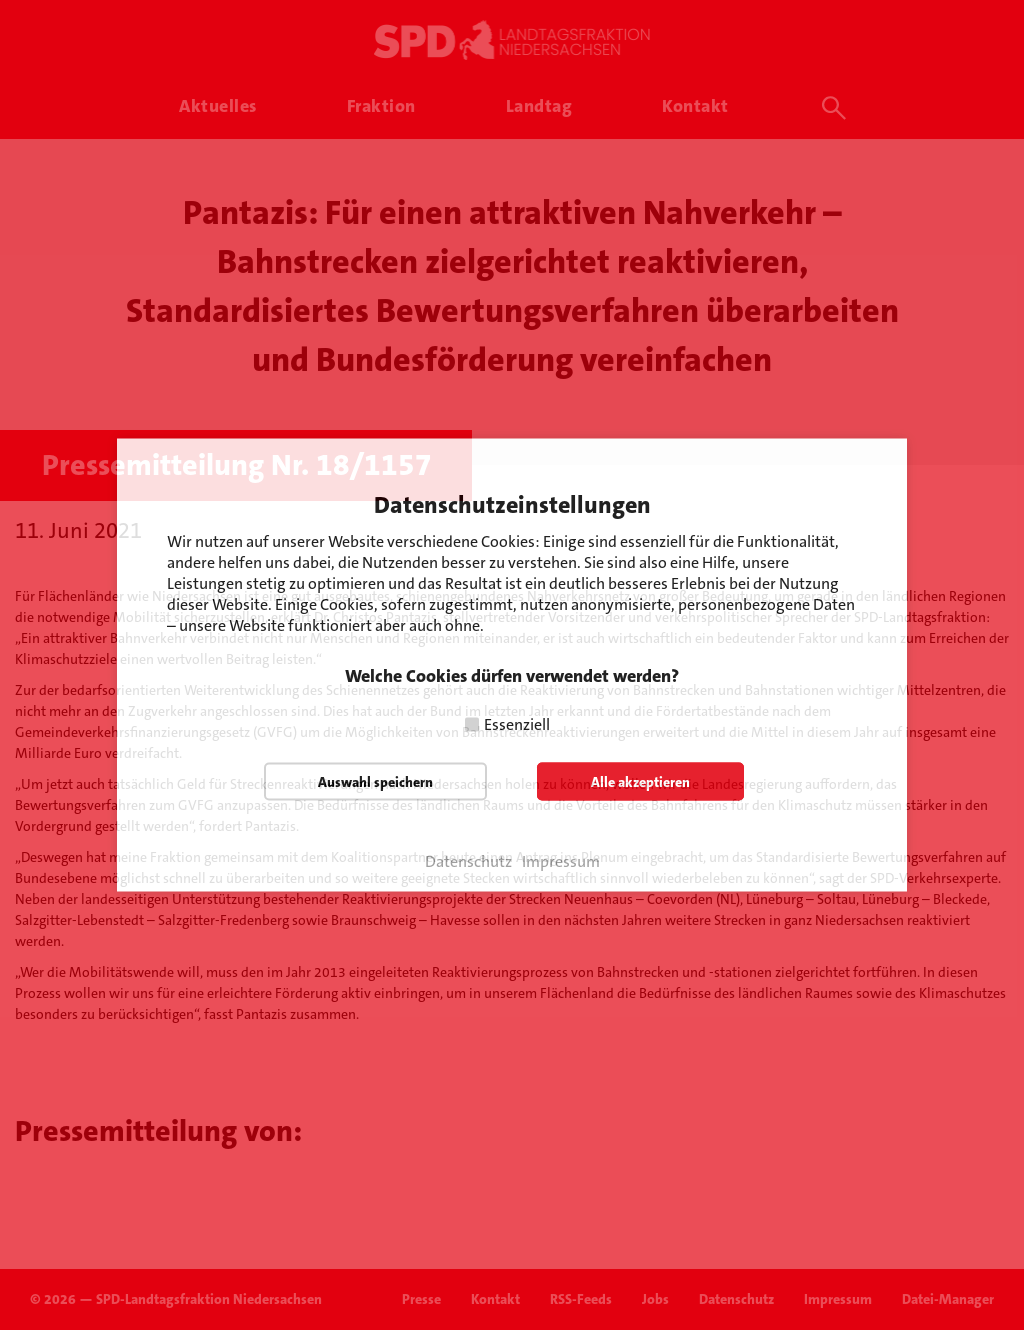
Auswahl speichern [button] (375, 782)
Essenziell (517, 724)
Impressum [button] (561, 862)
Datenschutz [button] (468, 862)
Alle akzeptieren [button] (640, 782)
